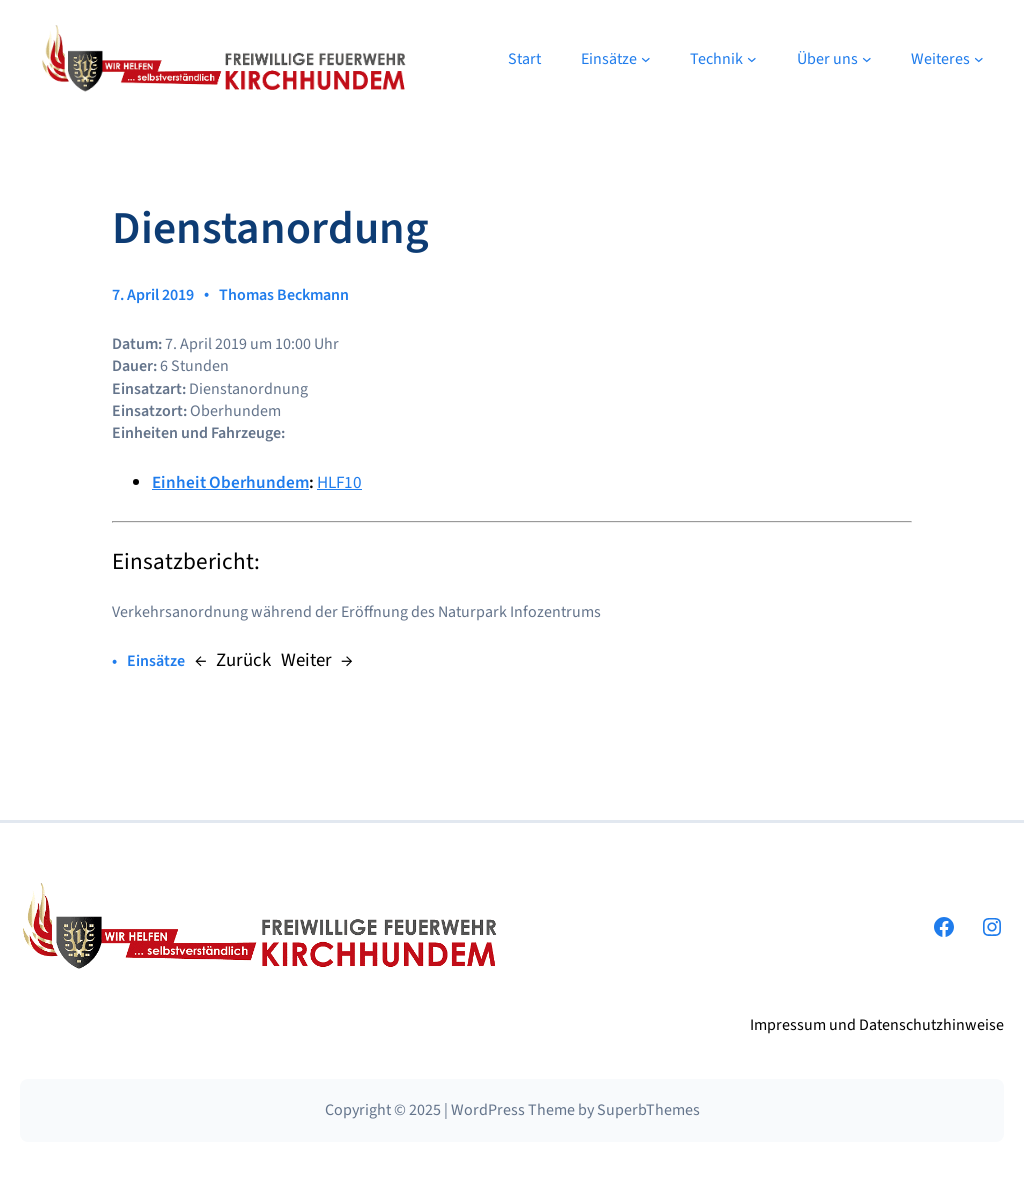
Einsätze (156, 661)
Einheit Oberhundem (230, 482)
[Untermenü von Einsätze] (646, 59)
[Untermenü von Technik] (752, 59)
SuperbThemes (648, 1110)
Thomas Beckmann (284, 295)
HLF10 (339, 482)
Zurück (243, 660)
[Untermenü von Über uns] (867, 59)
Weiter (306, 660)
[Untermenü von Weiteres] (979, 59)
